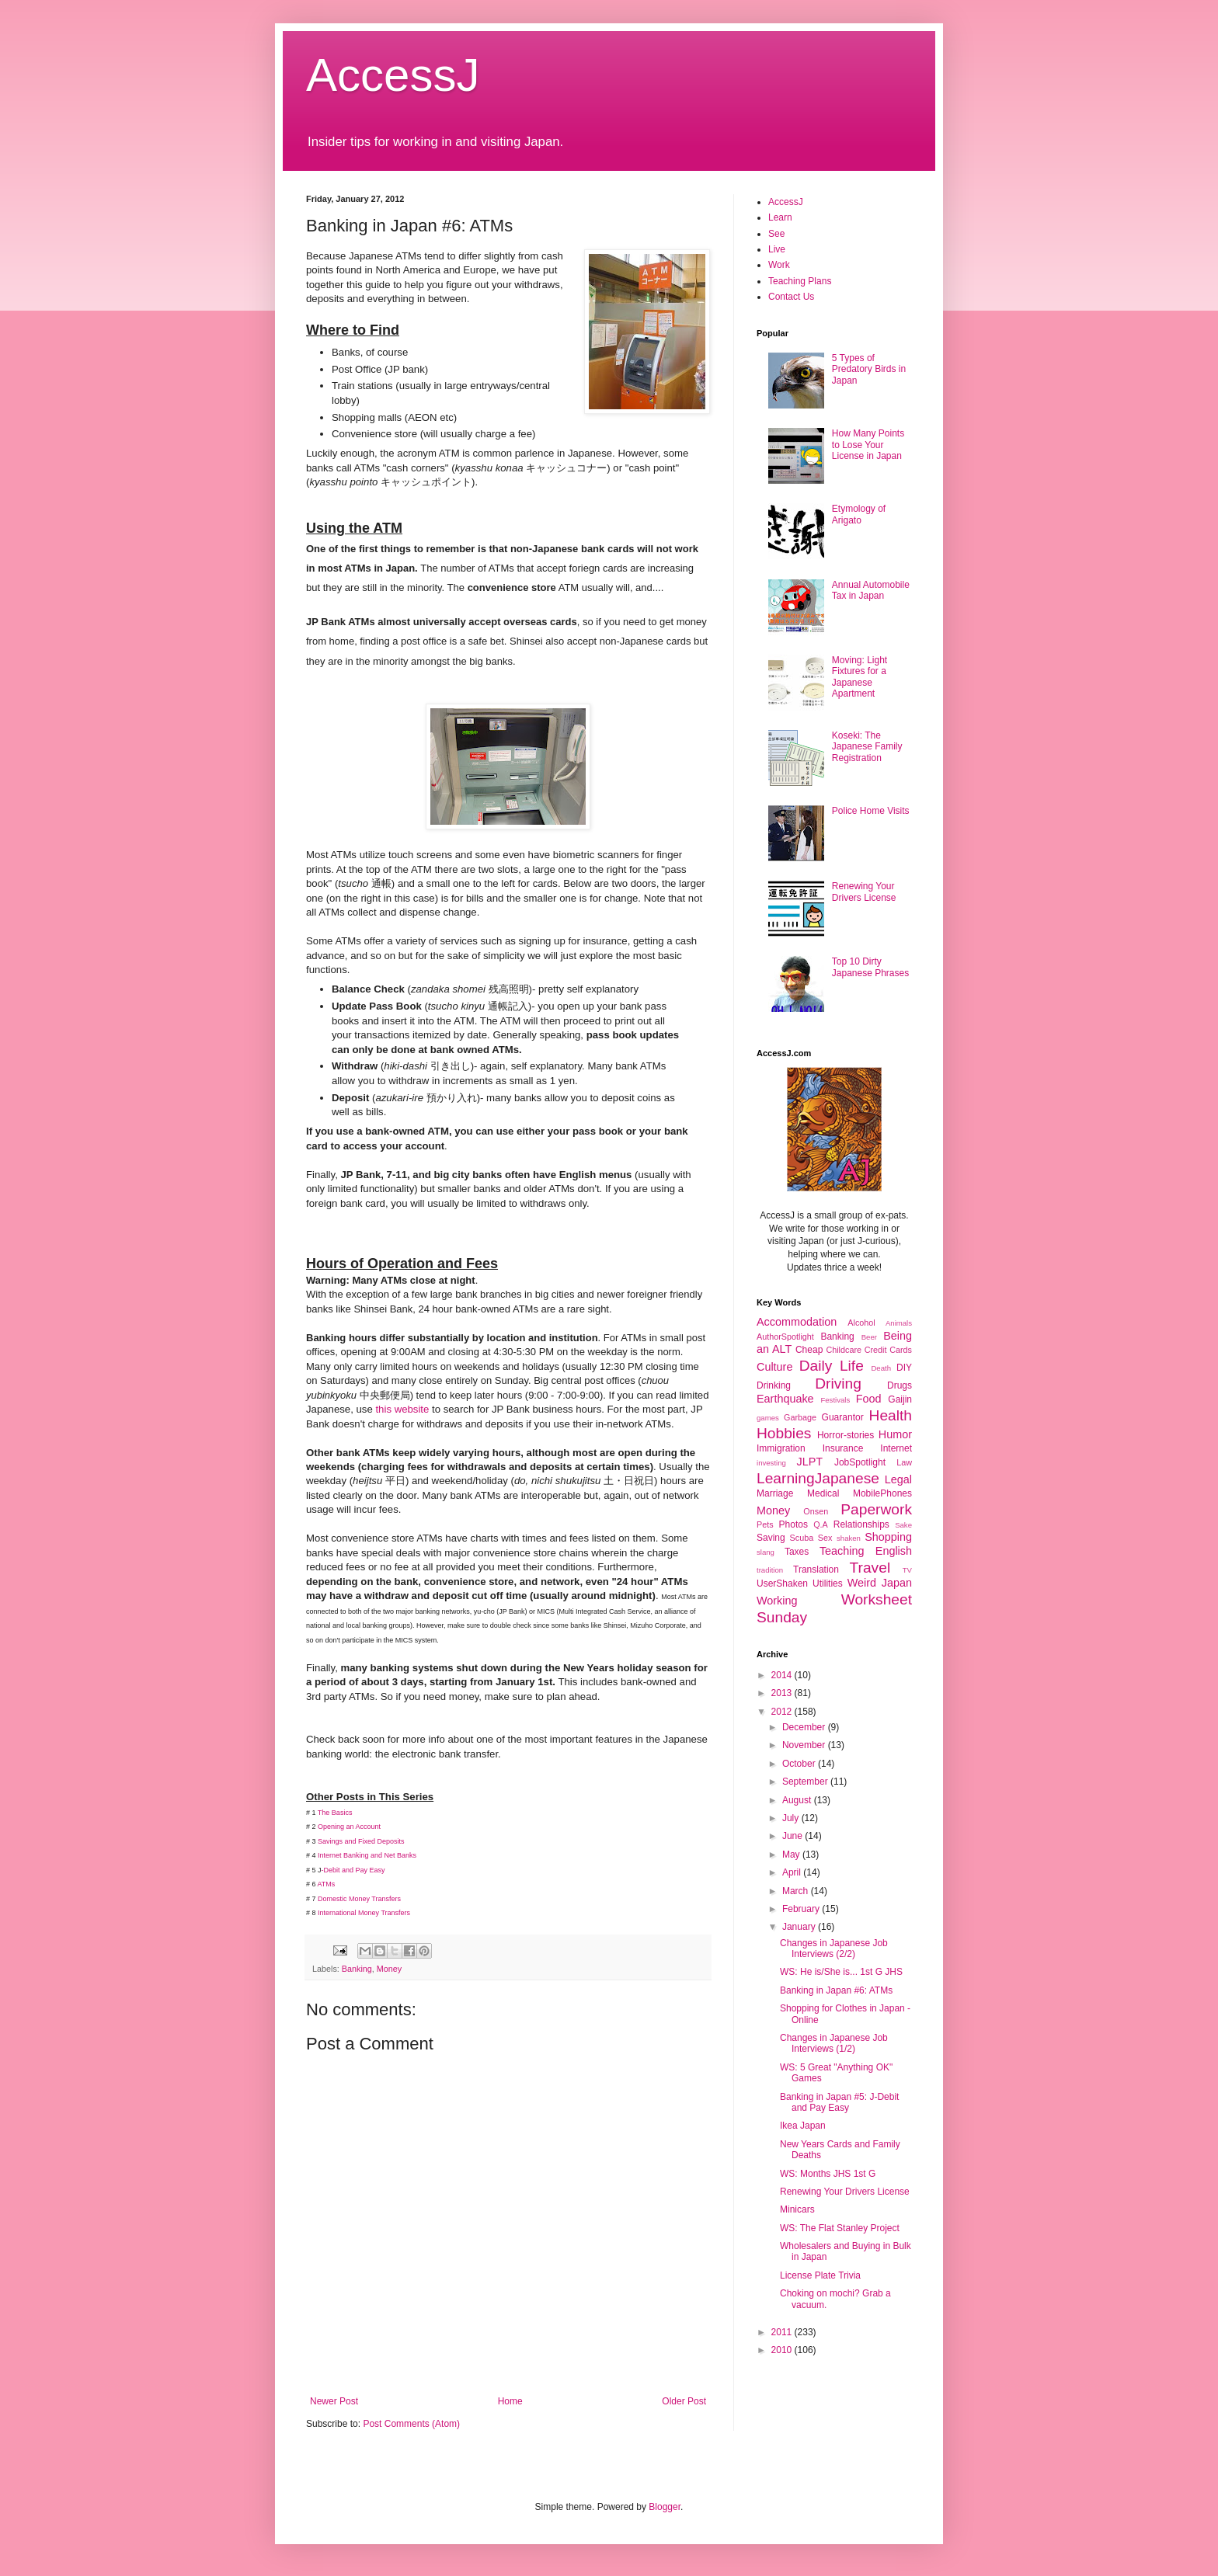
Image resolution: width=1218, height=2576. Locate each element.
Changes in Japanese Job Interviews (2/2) (834, 1948)
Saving (771, 1537)
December (805, 1727)
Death (881, 1368)
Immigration (781, 1448)
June (793, 1835)
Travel (870, 1567)
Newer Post (334, 2401)
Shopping (888, 1537)
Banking (357, 1968)
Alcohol (861, 1322)
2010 (783, 2350)
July (792, 1818)
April (792, 1872)
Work (779, 264)
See (776, 233)
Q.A (820, 1524)
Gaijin (900, 1399)
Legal (898, 1479)
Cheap (809, 1349)
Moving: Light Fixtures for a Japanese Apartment (859, 677)
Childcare (843, 1349)
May (792, 1854)
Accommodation (797, 1322)
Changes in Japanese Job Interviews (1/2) (834, 2043)
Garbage (800, 1417)
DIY (904, 1367)
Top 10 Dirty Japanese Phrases (870, 967)
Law (904, 1462)
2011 (783, 2332)
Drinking (774, 1385)
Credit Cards (888, 1349)
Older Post (684, 2401)
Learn (780, 217)
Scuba (802, 1537)
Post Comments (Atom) (411, 2423)
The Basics (335, 1812)
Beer (869, 1337)
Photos (793, 1524)
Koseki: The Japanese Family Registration (867, 746)
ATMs (327, 1884)
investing (771, 1462)
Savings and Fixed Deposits (361, 1841)
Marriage (775, 1493)
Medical (823, 1493)
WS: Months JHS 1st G (827, 2173)
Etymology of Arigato (859, 514)
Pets (765, 1524)
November (805, 1745)
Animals (899, 1323)
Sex (825, 1537)
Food (869, 1398)
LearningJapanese (818, 1478)
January (800, 1926)
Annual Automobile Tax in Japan (871, 590)
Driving (838, 1383)
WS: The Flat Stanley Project (840, 2228)
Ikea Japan (803, 2125)
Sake (903, 1525)
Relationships (861, 1524)
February (802, 1908)
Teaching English (866, 1551)
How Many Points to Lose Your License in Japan (868, 444)
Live (776, 249)
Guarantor (843, 1417)
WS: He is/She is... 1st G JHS (841, 1971)
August (798, 1800)
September (806, 1781)
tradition (770, 1570)
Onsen (815, 1511)
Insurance (843, 1448)
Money (389, 1968)
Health (890, 1415)
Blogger (664, 2506)
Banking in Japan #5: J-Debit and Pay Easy (839, 2102)
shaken (849, 1538)
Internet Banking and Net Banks (368, 1855)
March (796, 1891)
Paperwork (876, 1509)
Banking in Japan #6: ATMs (836, 1990)
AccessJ (392, 75)
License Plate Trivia (820, 2275)
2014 (783, 1675)
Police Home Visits (871, 810)
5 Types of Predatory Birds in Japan (869, 369)
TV (907, 1570)
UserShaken (782, 1583)
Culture (774, 1367)
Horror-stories (845, 1435)
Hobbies (784, 1433)
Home (510, 2401)
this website (402, 1409)
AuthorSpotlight (785, 1336)
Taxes (797, 1551)
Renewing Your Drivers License (864, 891)
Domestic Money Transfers (359, 1899)
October (800, 1763)
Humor (895, 1434)
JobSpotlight (860, 1462)
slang (765, 1552)
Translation (816, 1569)
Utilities (828, 1583)
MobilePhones (882, 1493)
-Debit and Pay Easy (353, 1870)
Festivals (835, 1400)
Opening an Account (349, 1826)
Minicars (797, 2209)
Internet (896, 1448)
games (768, 1417)
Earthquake (785, 1398)
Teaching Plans (799, 281)
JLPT (809, 1461)
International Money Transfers (364, 1913)
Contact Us (791, 296)
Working (777, 1600)
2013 (783, 1693)
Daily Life (831, 1366)
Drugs (899, 1385)
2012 (783, 1711)
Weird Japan (879, 1583)
